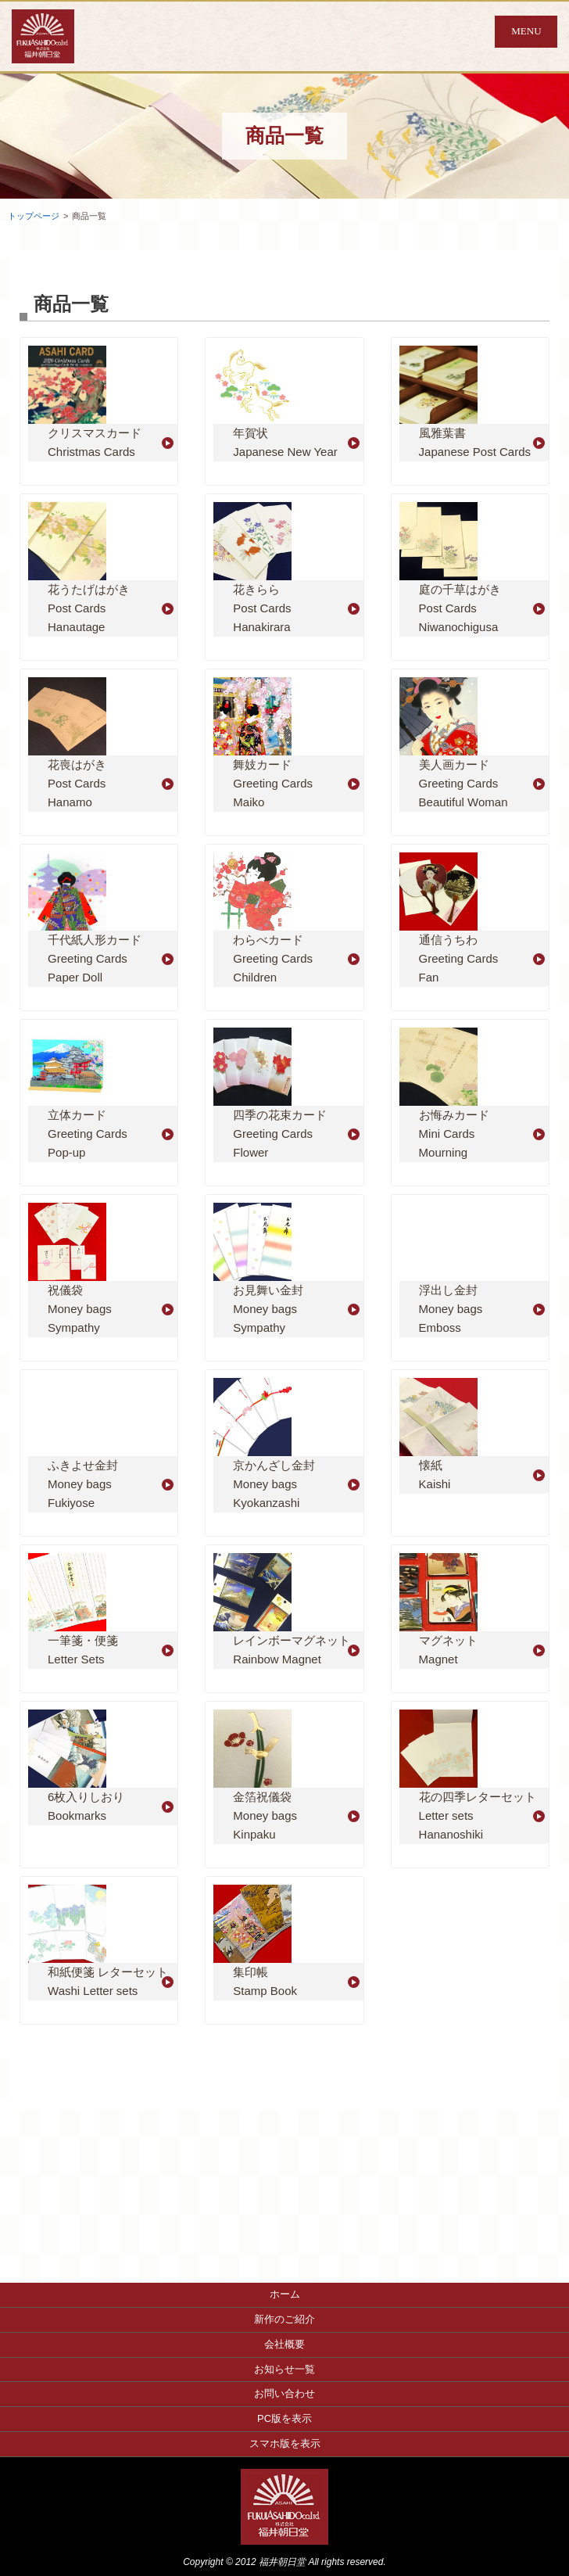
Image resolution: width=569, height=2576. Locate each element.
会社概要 (284, 2344)
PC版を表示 (284, 2418)
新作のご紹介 (284, 2319)
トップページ (33, 216)
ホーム (285, 2294)
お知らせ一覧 (284, 2369)
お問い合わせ (284, 2393)
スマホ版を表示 (284, 2443)
